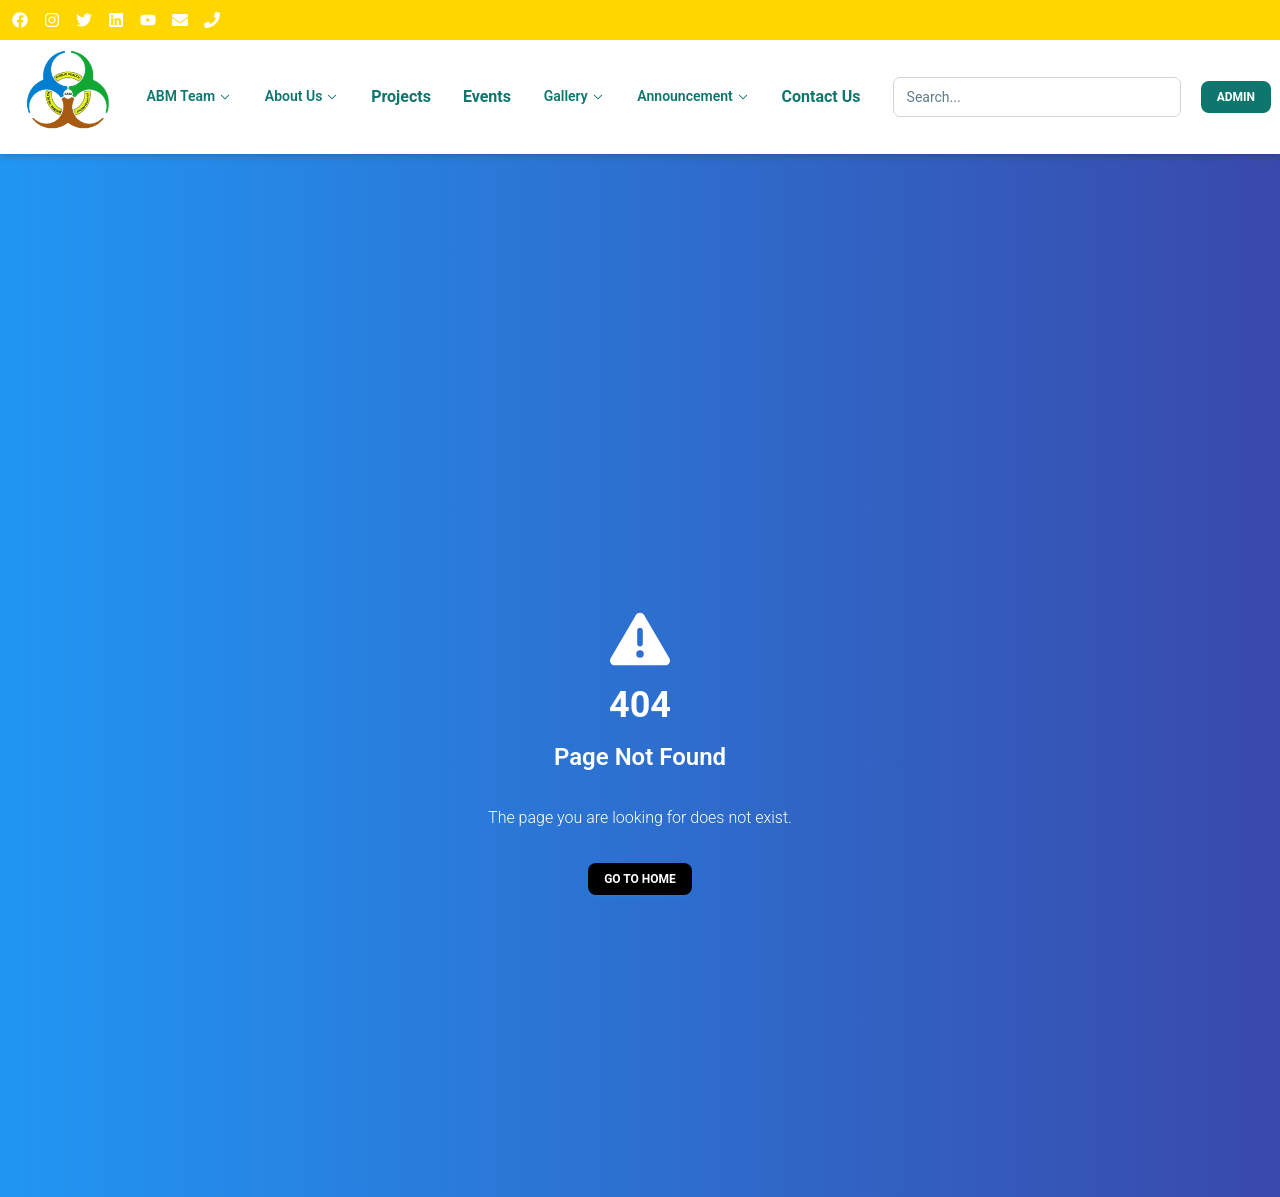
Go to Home (640, 879)
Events (487, 96)
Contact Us (821, 96)
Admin (1236, 97)
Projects (401, 96)
